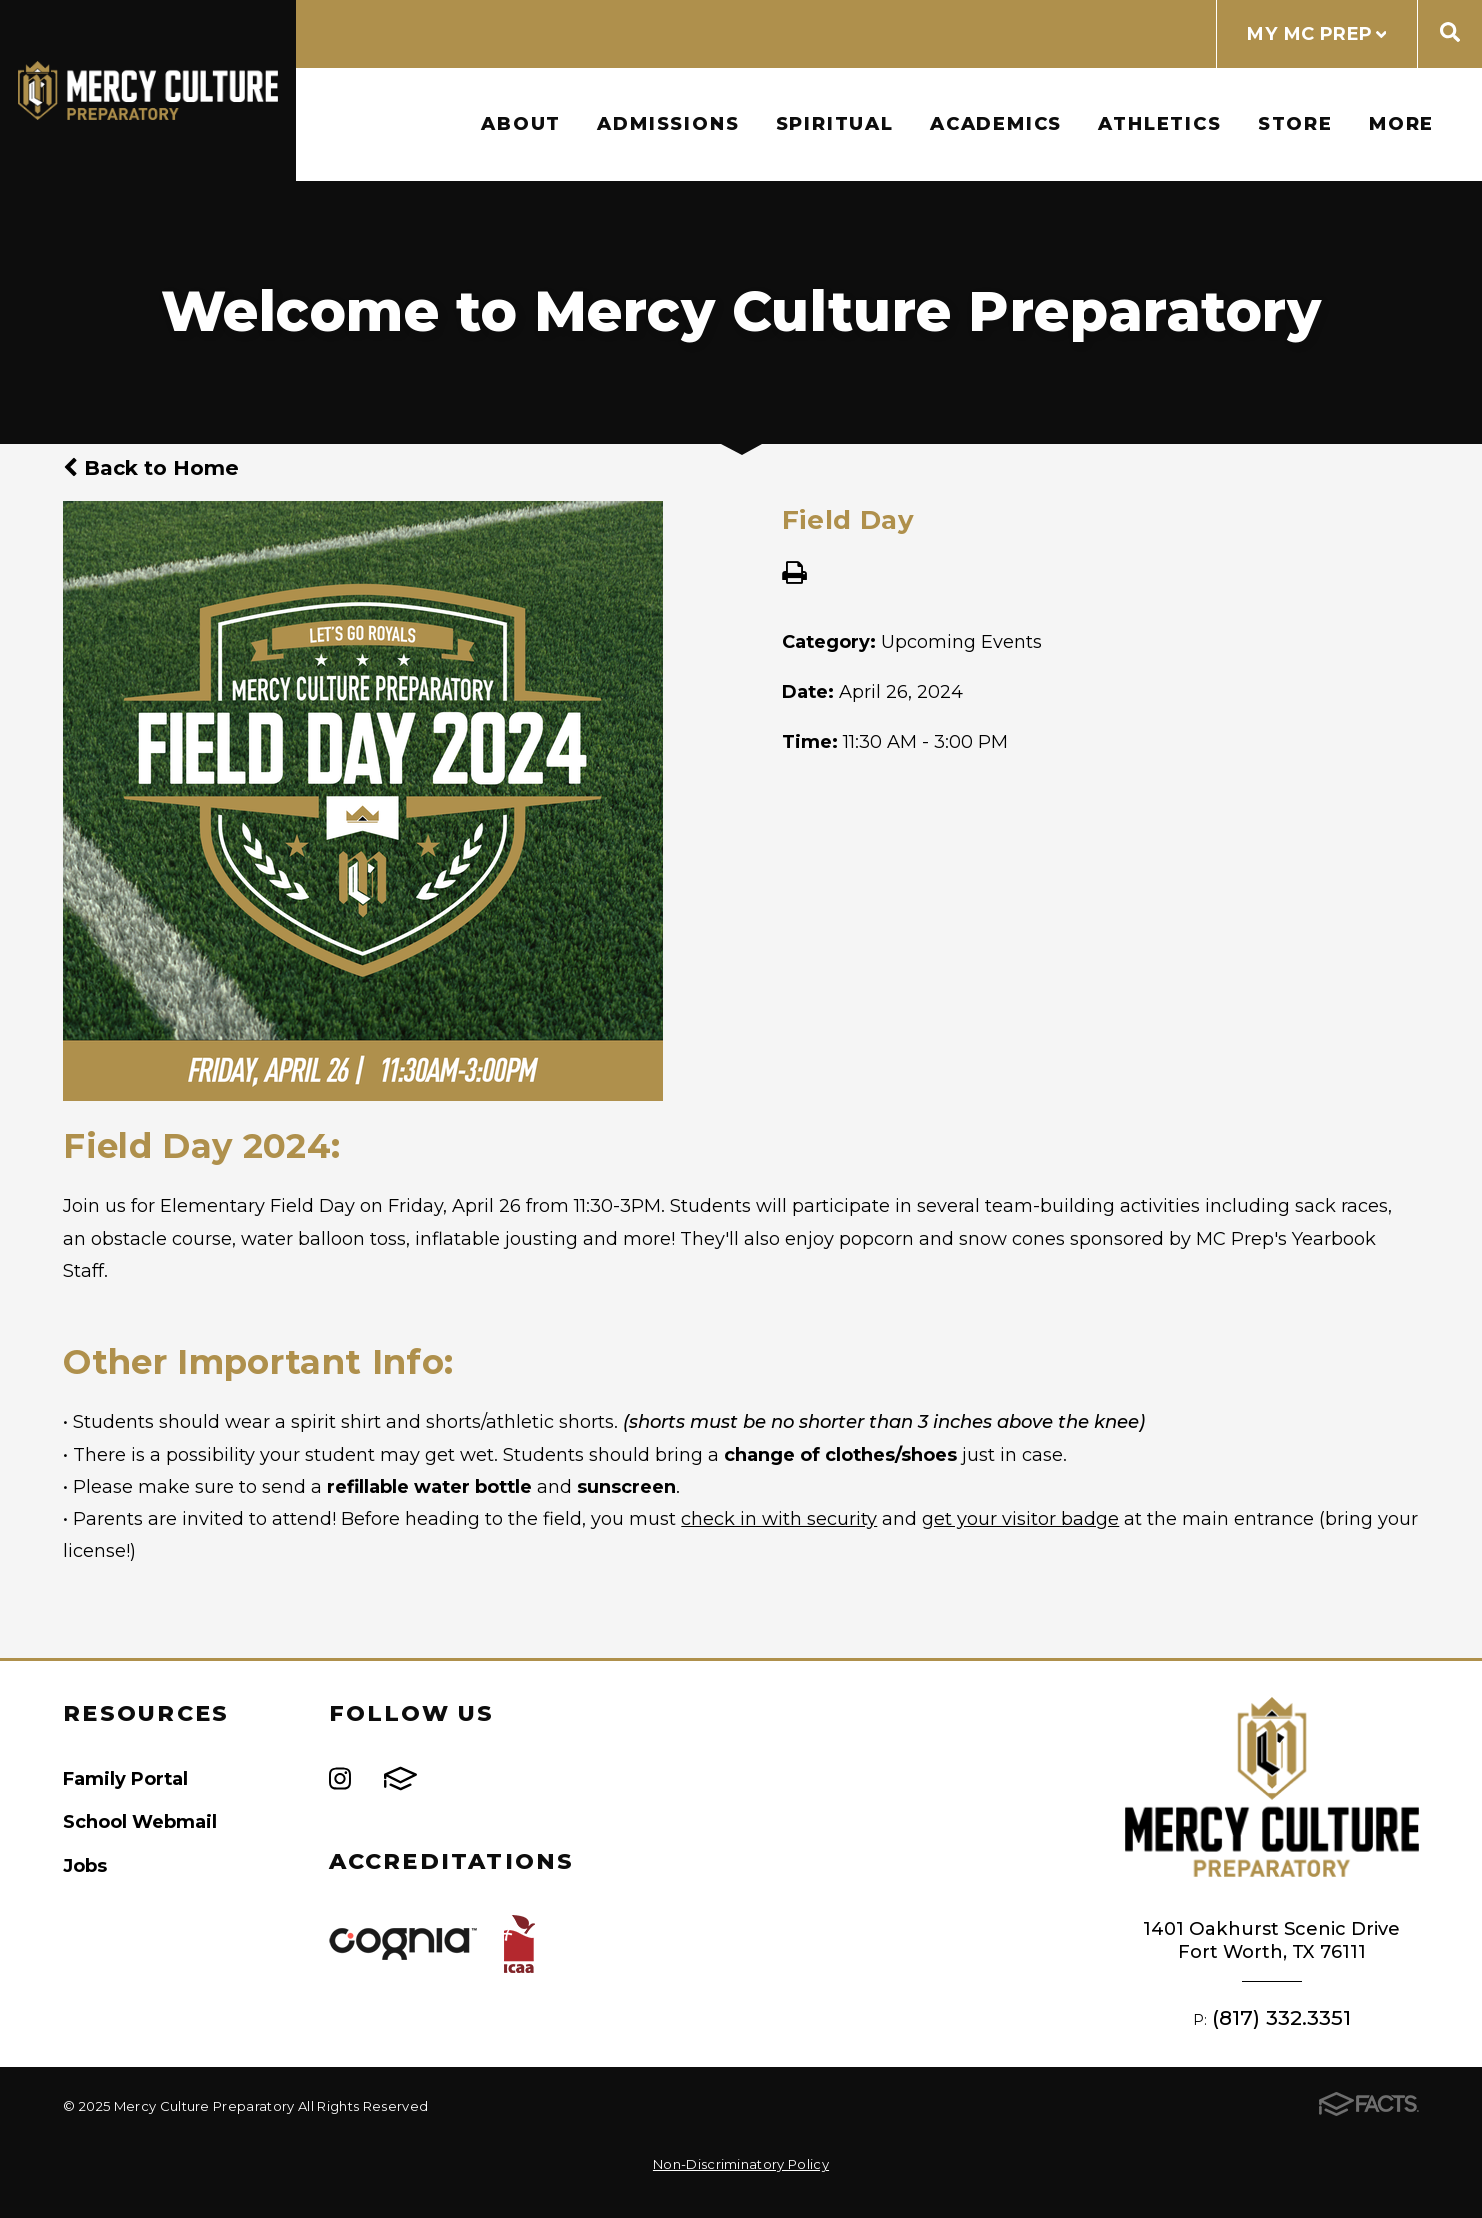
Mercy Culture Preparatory (148, 90)
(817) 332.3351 (1281, 2017)
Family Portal (125, 1778)
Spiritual (835, 123)
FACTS (400, 1778)
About (521, 123)
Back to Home (151, 467)
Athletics (1159, 123)
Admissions (668, 123)
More (1401, 123)
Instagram (340, 1778)
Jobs (85, 1865)
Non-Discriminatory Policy (741, 2164)
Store (1295, 123)
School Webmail (140, 1821)
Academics (996, 123)
